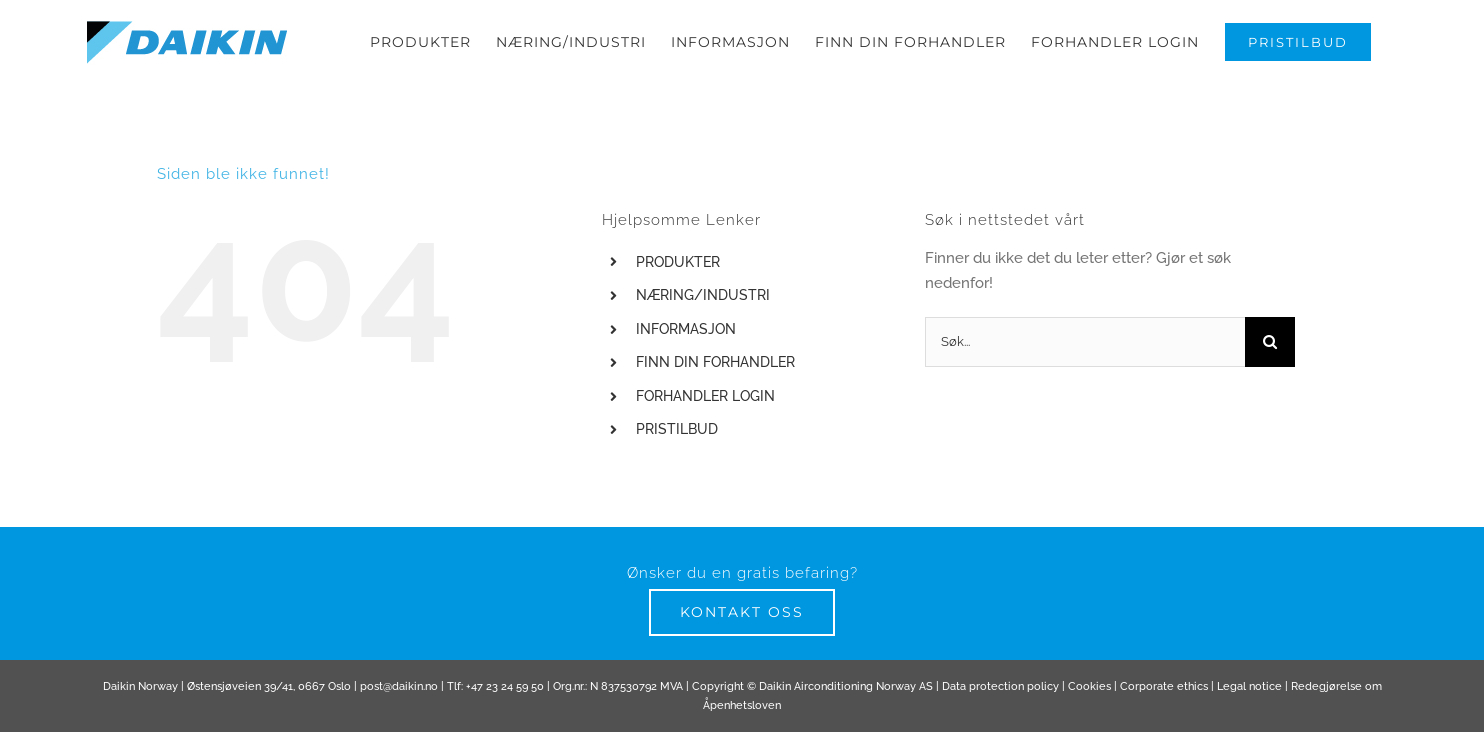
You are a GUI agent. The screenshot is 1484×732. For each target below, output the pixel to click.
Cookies (1089, 708)
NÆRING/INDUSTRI (703, 317)
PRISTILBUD (677, 451)
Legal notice (1249, 708)
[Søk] (1270, 364)
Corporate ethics (1164, 708)
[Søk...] (1085, 364)
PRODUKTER (678, 284)
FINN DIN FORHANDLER (715, 384)
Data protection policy (1000, 708)
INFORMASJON (686, 351)
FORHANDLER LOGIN (705, 418)
